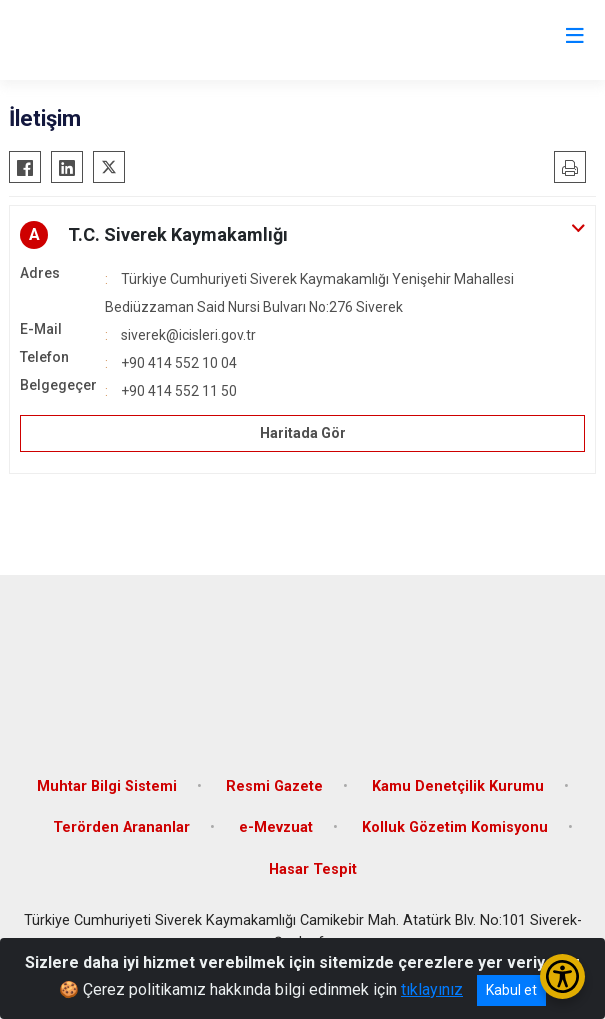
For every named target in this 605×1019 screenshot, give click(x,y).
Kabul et (511, 990)
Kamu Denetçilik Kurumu (458, 786)
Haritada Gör (303, 433)
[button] (302, 235)
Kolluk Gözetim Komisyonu (455, 827)
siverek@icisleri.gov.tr (188, 335)
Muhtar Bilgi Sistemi (107, 786)
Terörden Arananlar (121, 827)
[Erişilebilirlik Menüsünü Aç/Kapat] (562, 976)
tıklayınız (432, 989)
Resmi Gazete (274, 786)
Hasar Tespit (313, 869)
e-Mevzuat (276, 827)
